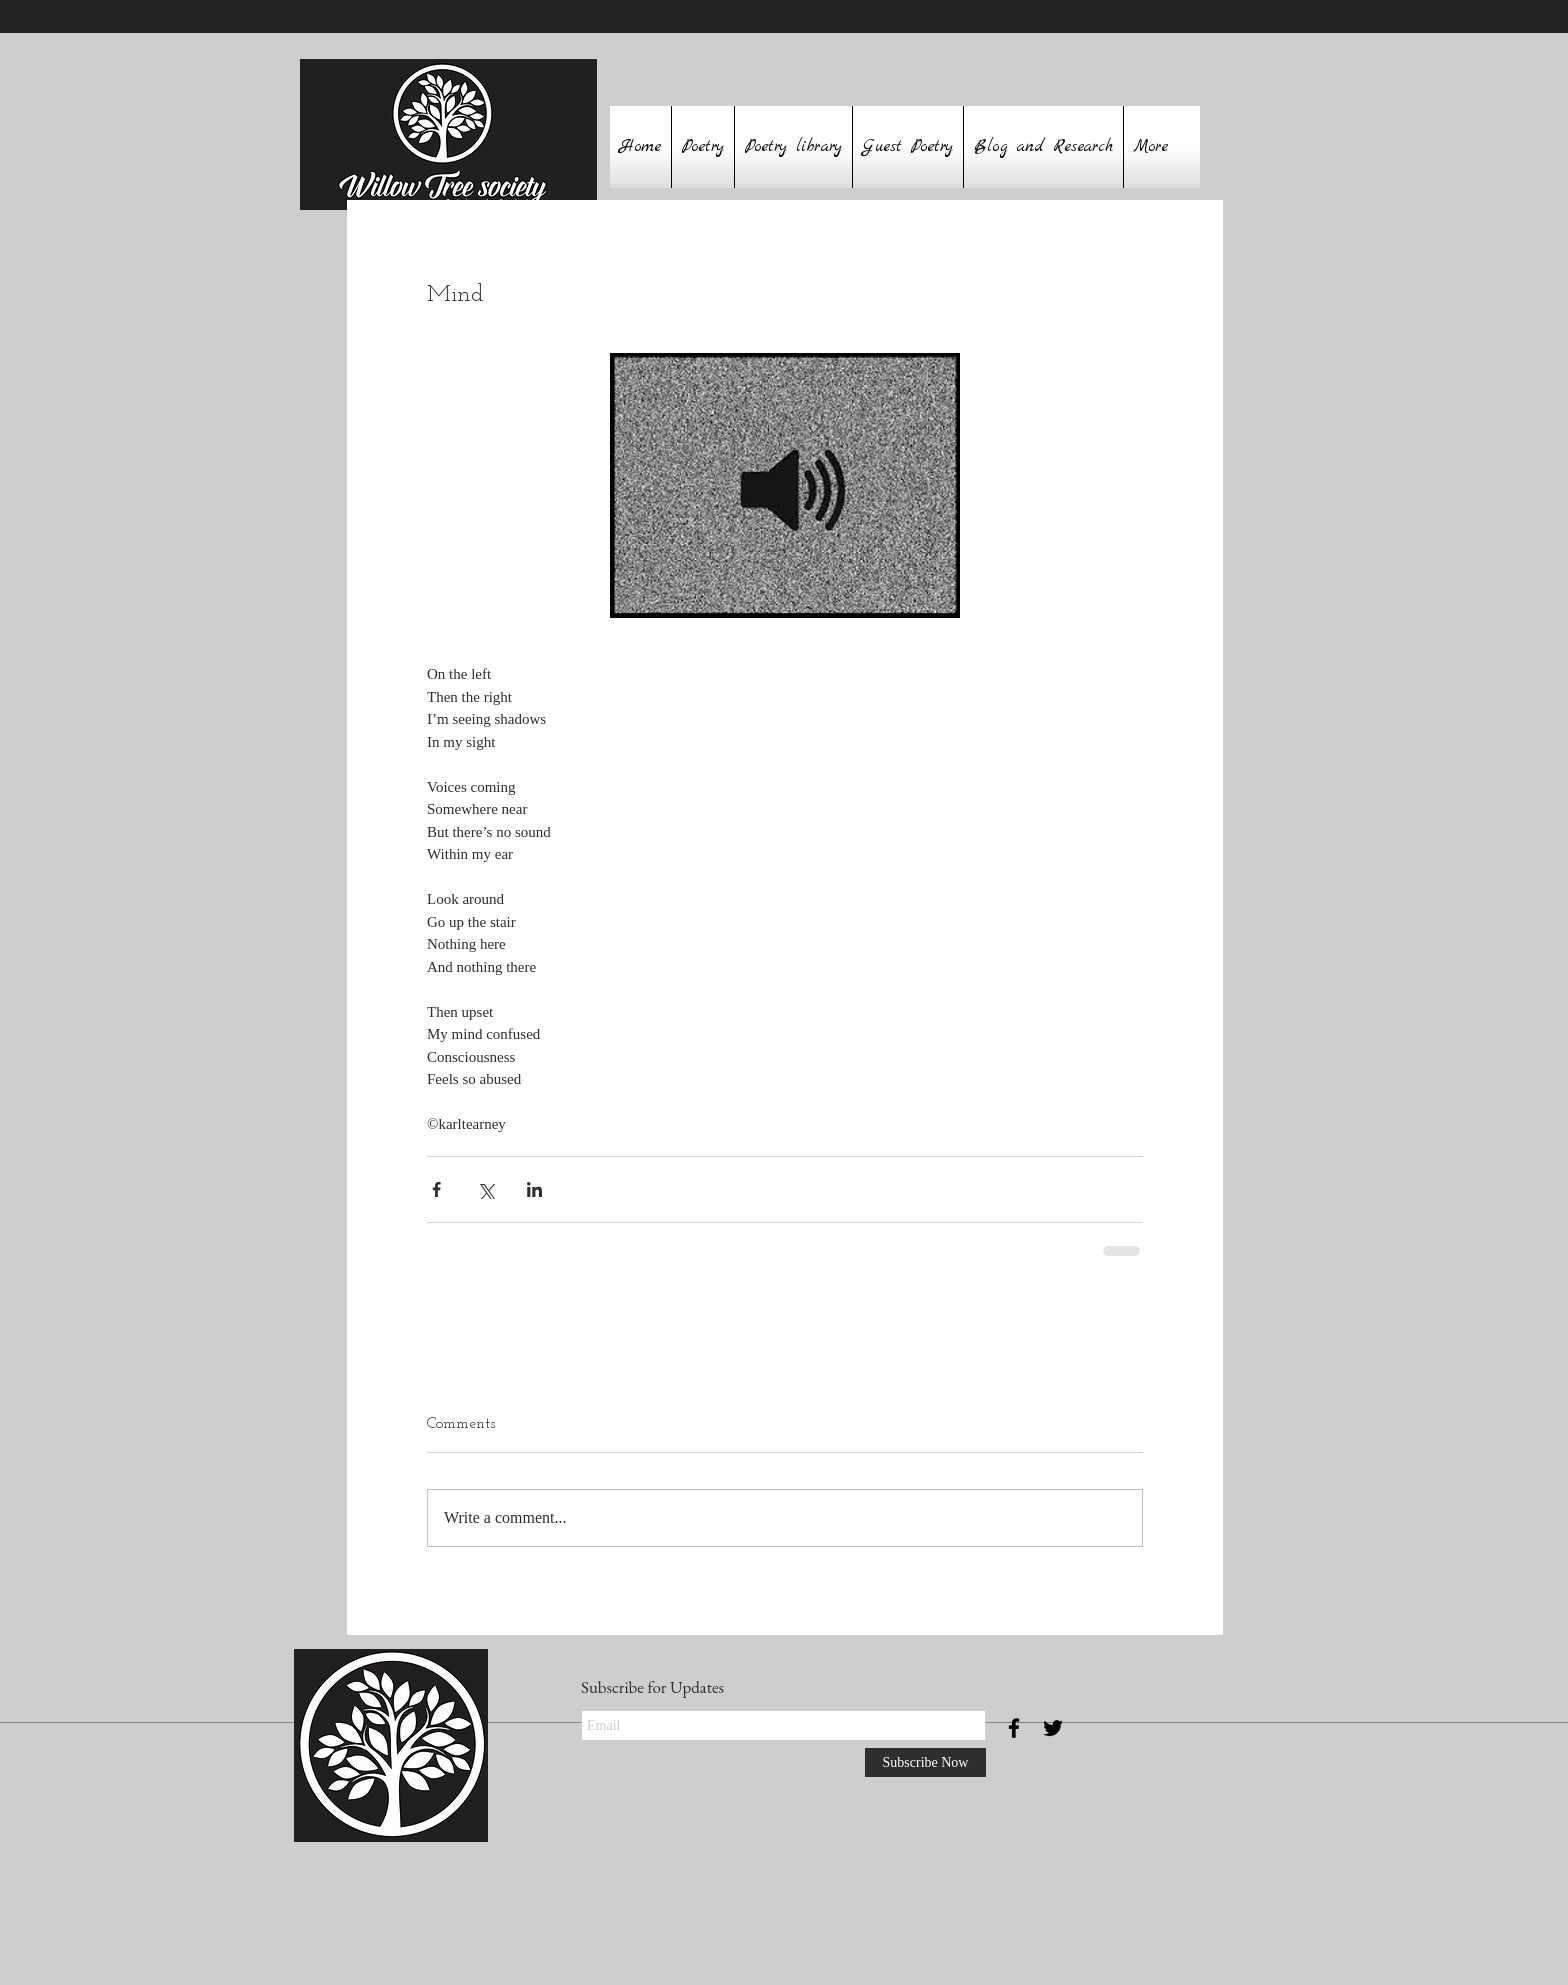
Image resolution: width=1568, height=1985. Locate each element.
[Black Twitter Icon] (1053, 1728)
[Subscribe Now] (925, 1762)
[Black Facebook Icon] (1014, 1728)
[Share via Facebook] (436, 1189)
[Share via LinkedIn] (534, 1189)
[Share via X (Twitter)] (485, 1189)
